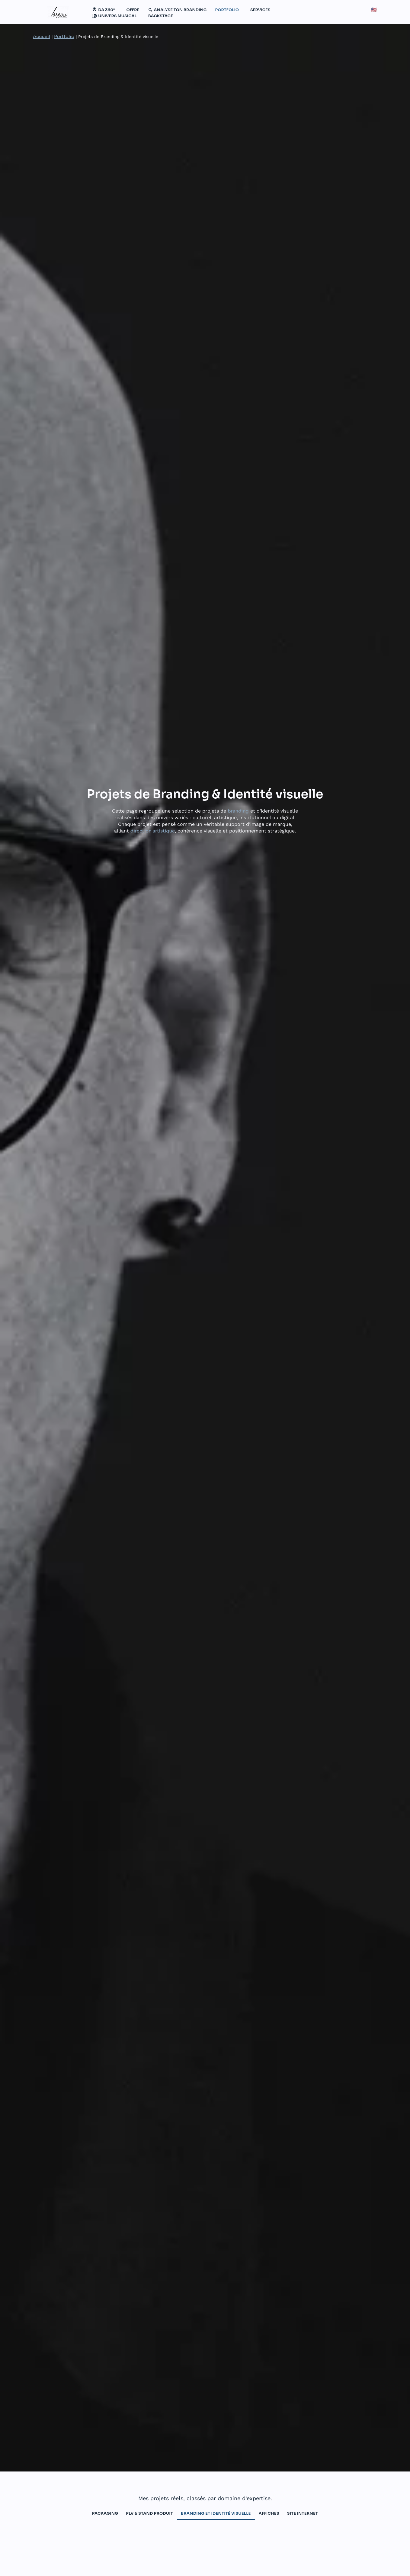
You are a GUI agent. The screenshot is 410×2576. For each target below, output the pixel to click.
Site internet (302, 2513)
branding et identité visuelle (216, 2513)
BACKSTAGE (160, 15)
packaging (105, 2513)
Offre (132, 9)
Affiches (269, 2513)
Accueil (41, 36)
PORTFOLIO (227, 9)
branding (238, 811)
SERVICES (260, 9)
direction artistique (152, 831)
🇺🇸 (374, 9)
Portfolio (64, 36)
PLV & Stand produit (149, 2513)
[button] (105, 10)
